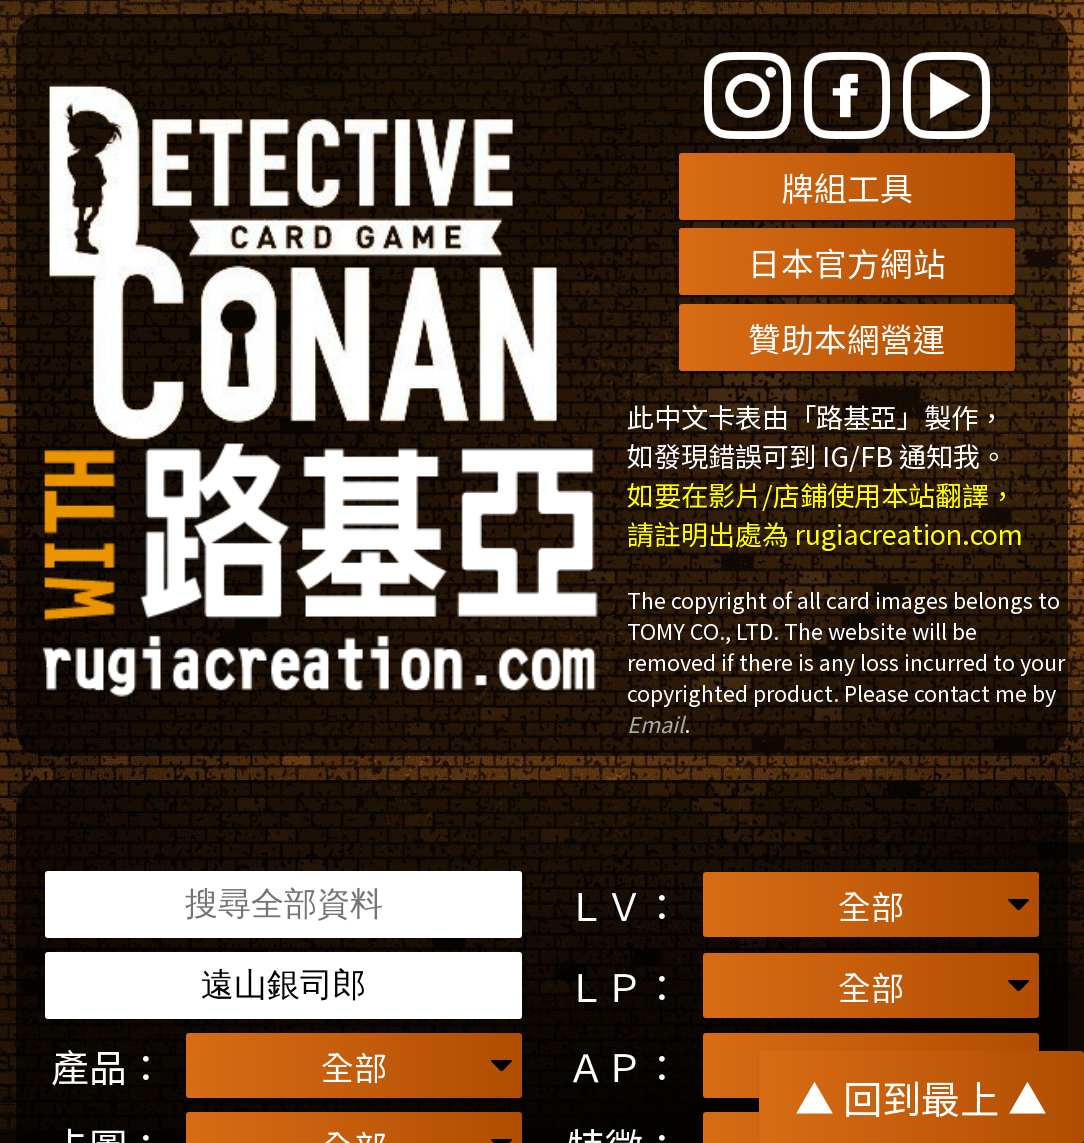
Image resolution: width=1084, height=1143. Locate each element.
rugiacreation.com (909, 533)
